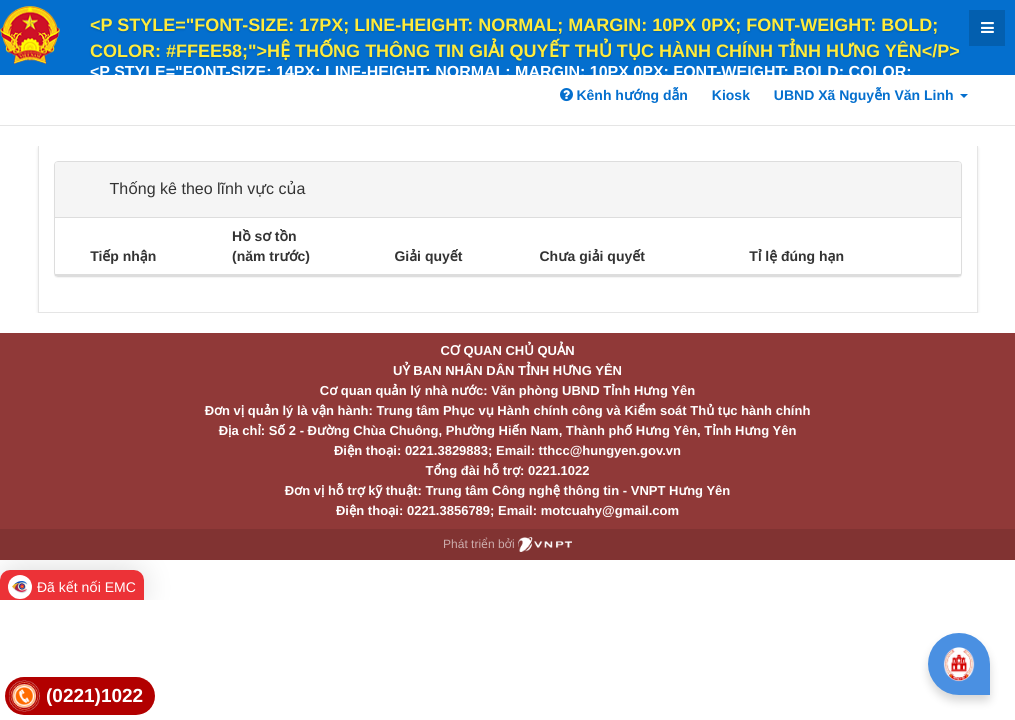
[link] (80, 696)
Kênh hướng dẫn (624, 95)
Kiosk (731, 95)
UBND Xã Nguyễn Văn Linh (871, 95)
